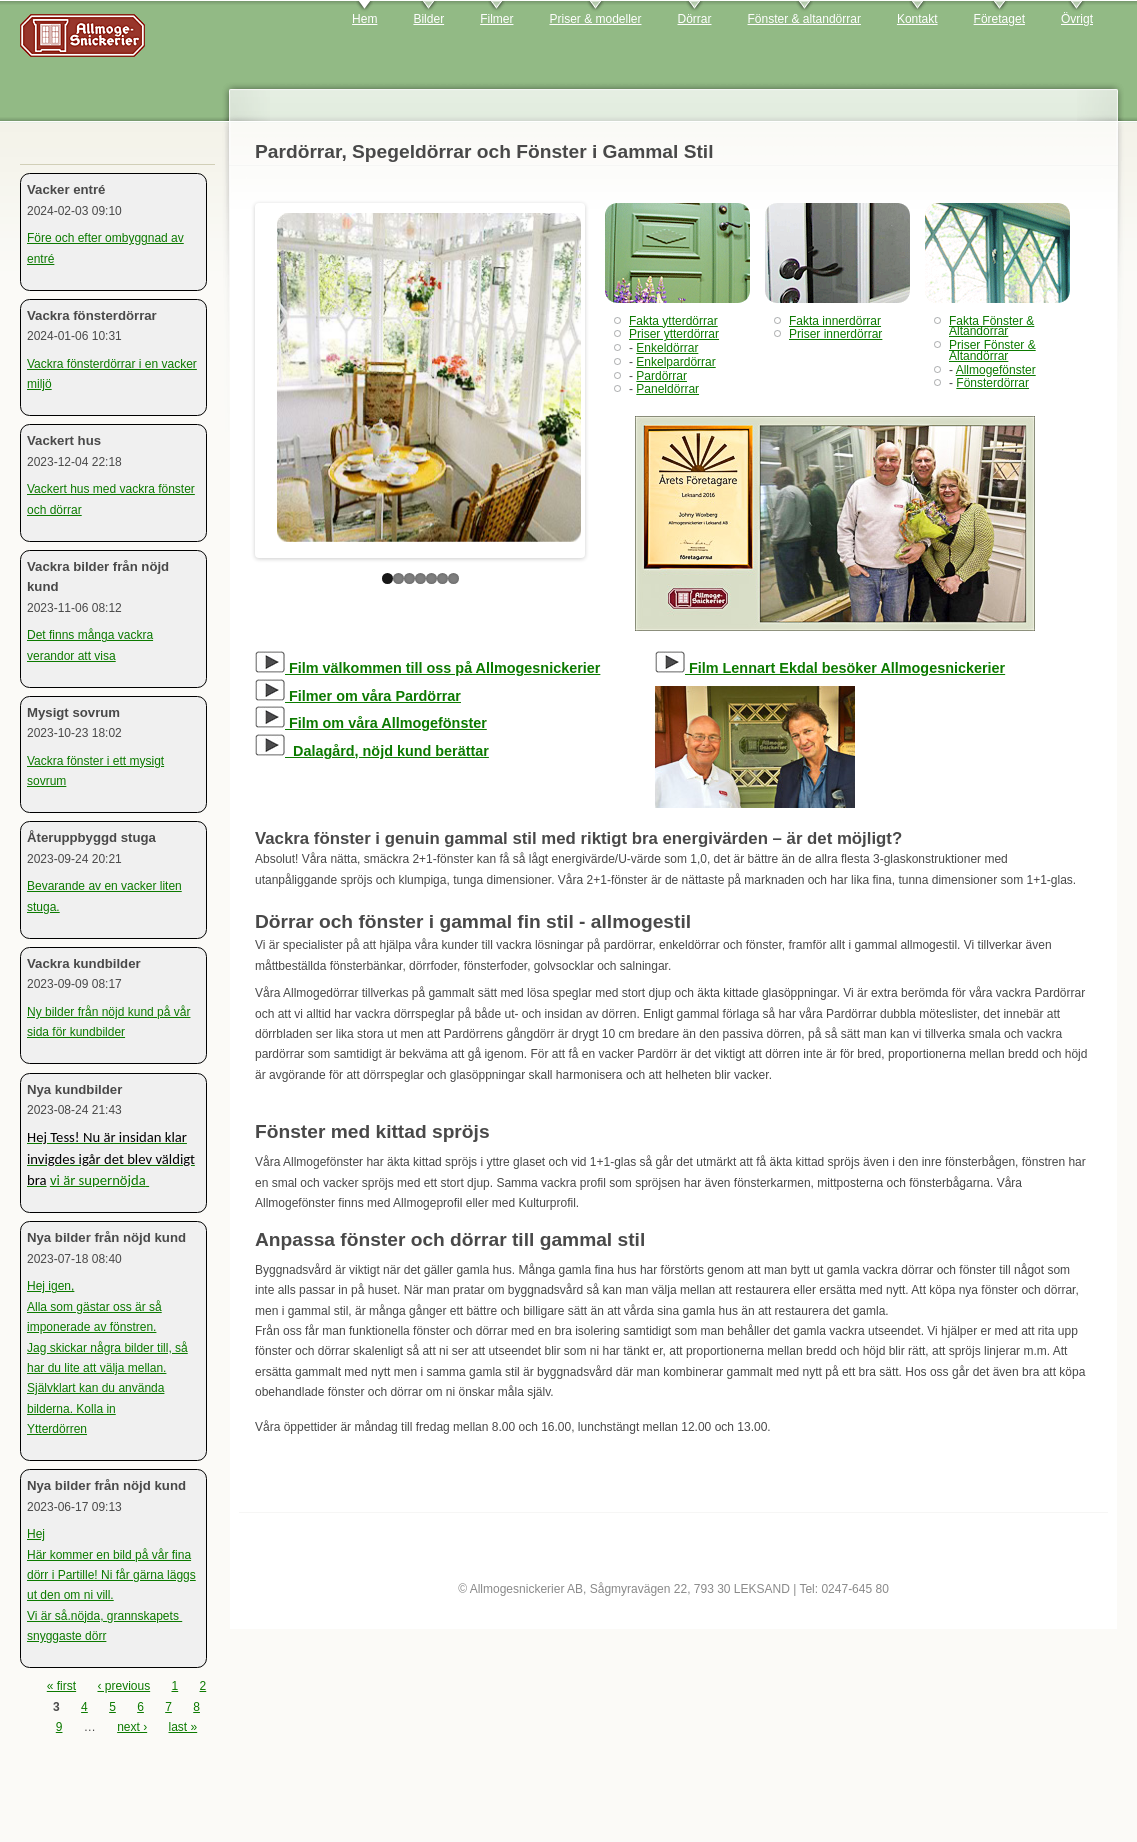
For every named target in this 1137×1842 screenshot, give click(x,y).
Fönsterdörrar (992, 383)
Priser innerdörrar (835, 334)
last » (183, 1727)
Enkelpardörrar (675, 362)
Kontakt (917, 19)
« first (61, 1686)
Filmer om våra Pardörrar (358, 696)
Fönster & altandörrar (804, 19)
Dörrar (695, 19)
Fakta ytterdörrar (673, 321)
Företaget (999, 19)
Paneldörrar (667, 389)
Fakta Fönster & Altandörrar (991, 326)
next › (132, 1727)
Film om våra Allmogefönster (371, 723)
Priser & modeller (595, 19)
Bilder (428, 19)
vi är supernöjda (98, 1180)
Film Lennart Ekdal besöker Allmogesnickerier (830, 668)
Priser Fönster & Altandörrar (992, 350)
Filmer (496, 19)
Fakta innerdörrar (835, 321)
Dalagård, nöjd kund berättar (372, 751)
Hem (364, 19)
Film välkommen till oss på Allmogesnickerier (427, 668)
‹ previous (123, 1686)
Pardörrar (661, 376)
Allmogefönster (996, 370)
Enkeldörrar (667, 348)
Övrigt (1077, 19)
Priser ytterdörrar (674, 334)
